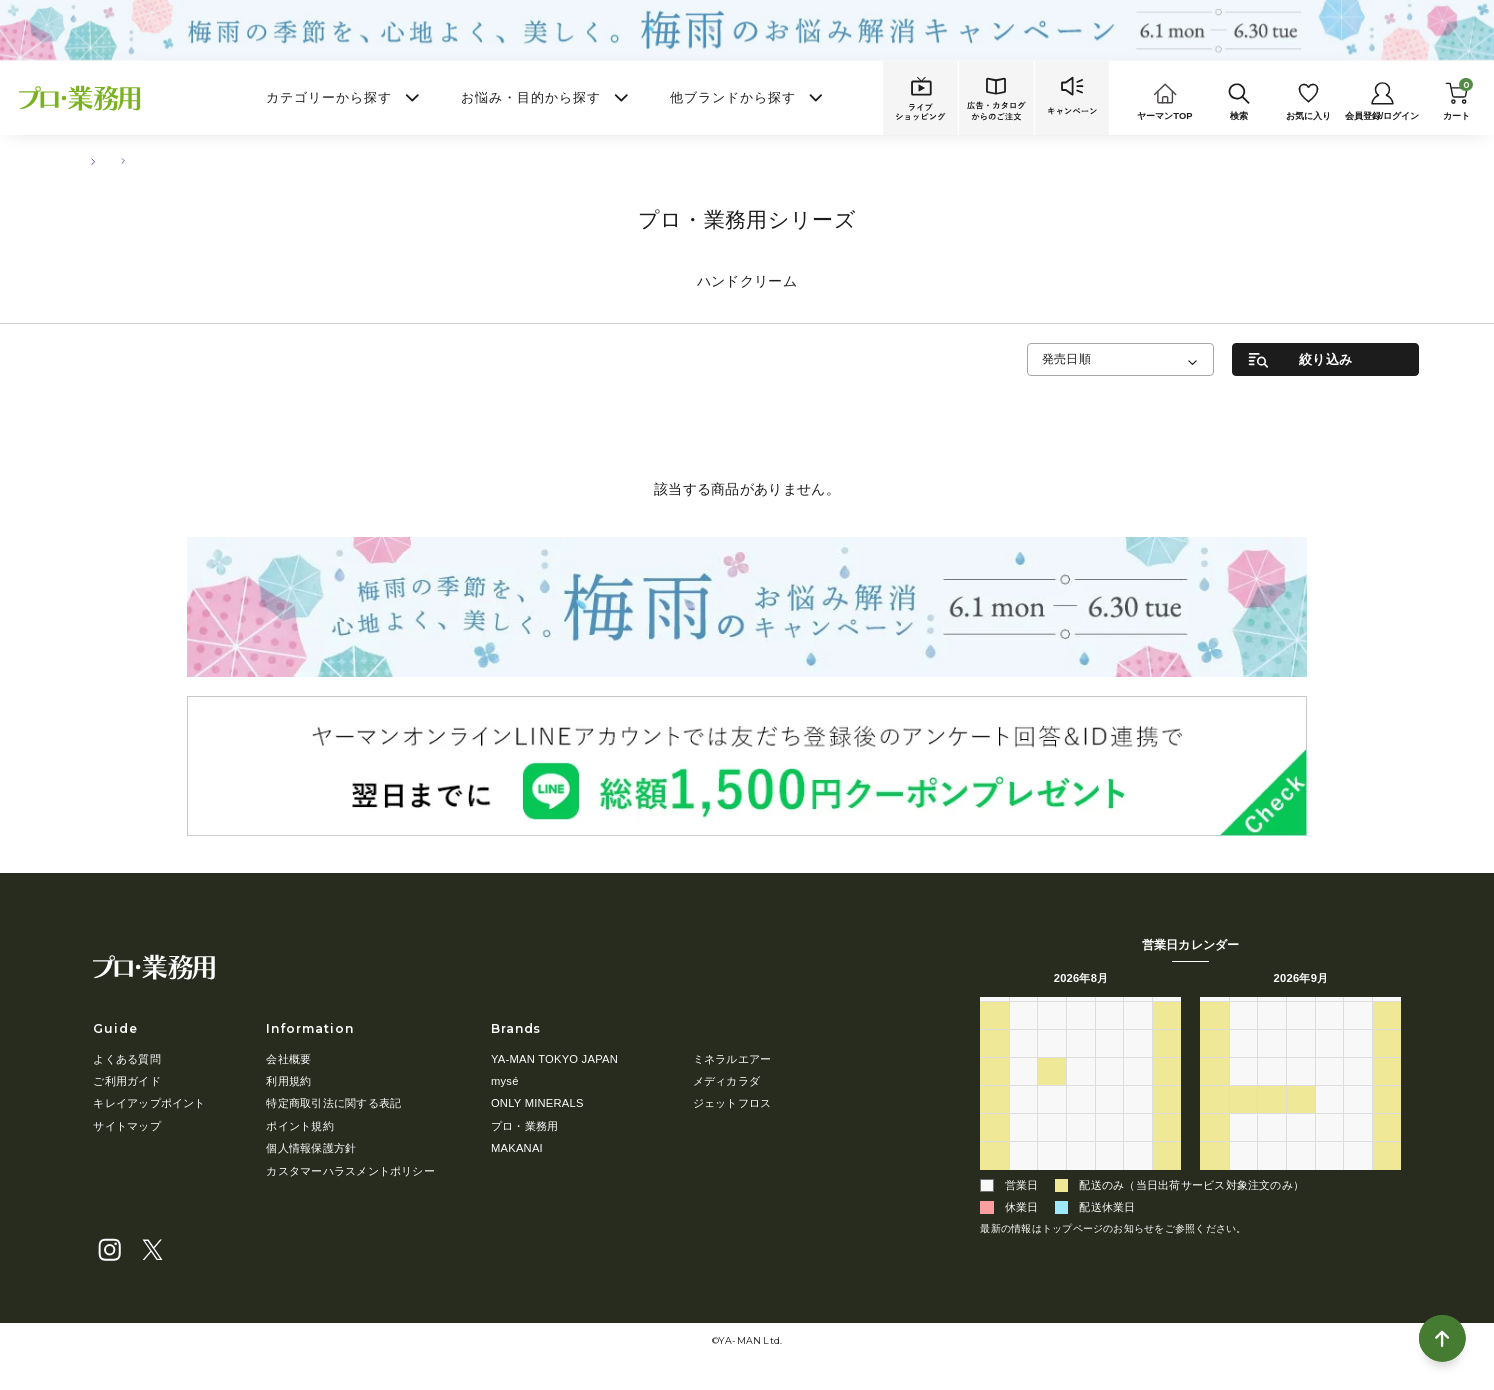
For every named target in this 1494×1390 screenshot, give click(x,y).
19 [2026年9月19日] (1387, 1095)
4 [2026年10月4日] (1214, 1179)
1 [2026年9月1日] (1052, 1179)
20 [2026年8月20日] (1109, 1123)
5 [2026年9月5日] (1167, 1179)
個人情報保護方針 (311, 1148)
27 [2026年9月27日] (1214, 1151)
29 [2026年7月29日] (1080, 1039)
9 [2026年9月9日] (1301, 1067)
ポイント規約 (299, 1126)
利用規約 (288, 1081)
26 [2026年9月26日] (1387, 1123)
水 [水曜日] (1080, 1010)
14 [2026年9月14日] (1243, 1095)
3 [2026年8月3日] (1023, 1067)
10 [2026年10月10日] (1387, 1179)
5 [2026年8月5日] (1081, 1067)
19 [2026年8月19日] (1080, 1123)
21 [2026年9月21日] (1243, 1123)
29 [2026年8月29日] (1167, 1151)
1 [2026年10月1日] (1329, 1151)
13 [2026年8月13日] (1109, 1095)
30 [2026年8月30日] (994, 1179)
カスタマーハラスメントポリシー (350, 1171)
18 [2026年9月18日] (1358, 1095)
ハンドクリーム (271, 161)
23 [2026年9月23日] (1300, 1123)
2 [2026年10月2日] (1358, 1151)
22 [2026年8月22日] (1167, 1123)
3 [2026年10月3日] (1387, 1151)
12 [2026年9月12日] (1387, 1067)
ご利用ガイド (126, 1081)
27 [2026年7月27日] (1023, 1039)
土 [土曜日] (1167, 1010)
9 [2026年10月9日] (1358, 1179)
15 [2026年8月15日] (1167, 1095)
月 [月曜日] (1023, 1010)
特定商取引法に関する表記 (333, 1103)
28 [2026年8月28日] (1138, 1151)
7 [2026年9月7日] (1243, 1067)
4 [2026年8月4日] (1052, 1067)
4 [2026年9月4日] (1138, 1179)
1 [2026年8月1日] (1167, 1039)
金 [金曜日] (1138, 1010)
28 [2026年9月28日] (1243, 1151)
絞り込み (1325, 359)
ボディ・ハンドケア (167, 161)
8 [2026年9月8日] (1272, 1067)
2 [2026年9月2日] (1081, 1179)
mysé (505, 1081)
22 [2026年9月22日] (1272, 1123)
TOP (85, 161)
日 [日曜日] (994, 1010)
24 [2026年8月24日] (1023, 1151)
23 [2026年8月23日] (994, 1151)
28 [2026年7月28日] (1052, 1039)
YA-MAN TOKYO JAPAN (554, 1059)
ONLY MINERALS (537, 1103)
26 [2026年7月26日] (994, 1039)
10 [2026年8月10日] (1023, 1095)
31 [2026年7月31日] (1138, 1039)
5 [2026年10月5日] (1243, 1179)
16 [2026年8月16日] (994, 1123)
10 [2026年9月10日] (1329, 1067)
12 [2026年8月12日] (1080, 1095)
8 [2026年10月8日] (1329, 1179)
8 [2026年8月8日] (1167, 1067)
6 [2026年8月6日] (1109, 1067)
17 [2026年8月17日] (1023, 1123)
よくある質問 (126, 1059)
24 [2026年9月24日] (1329, 1123)
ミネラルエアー (732, 1059)
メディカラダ (726, 1081)
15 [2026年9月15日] (1272, 1095)
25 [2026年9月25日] (1358, 1123)
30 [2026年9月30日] (1300, 1151)
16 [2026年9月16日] (1300, 1095)
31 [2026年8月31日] (1023, 1179)
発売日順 (1066, 359)
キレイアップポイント (149, 1103)
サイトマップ (126, 1126)
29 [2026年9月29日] (1272, 1151)
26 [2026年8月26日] (1080, 1151)
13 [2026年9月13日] (1214, 1095)
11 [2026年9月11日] (1358, 1067)
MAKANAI (517, 1148)
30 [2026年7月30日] (1109, 1039)
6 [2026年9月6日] (1214, 1067)
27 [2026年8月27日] (1109, 1151)
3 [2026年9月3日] (1109, 1179)
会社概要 (288, 1059)
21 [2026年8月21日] (1138, 1123)
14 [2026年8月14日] (1138, 1095)
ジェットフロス (732, 1103)
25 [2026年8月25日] (1052, 1151)
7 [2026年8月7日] (1138, 1067)
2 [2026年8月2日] (994, 1067)
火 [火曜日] (1052, 1010)
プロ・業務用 (524, 1126)
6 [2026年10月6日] (1272, 1179)
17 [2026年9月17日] (1329, 1095)
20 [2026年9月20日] (1214, 1123)
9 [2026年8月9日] (994, 1095)
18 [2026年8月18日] (1052, 1123)
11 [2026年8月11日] (1052, 1095)
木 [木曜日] (1109, 1010)
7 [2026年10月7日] (1301, 1179)
